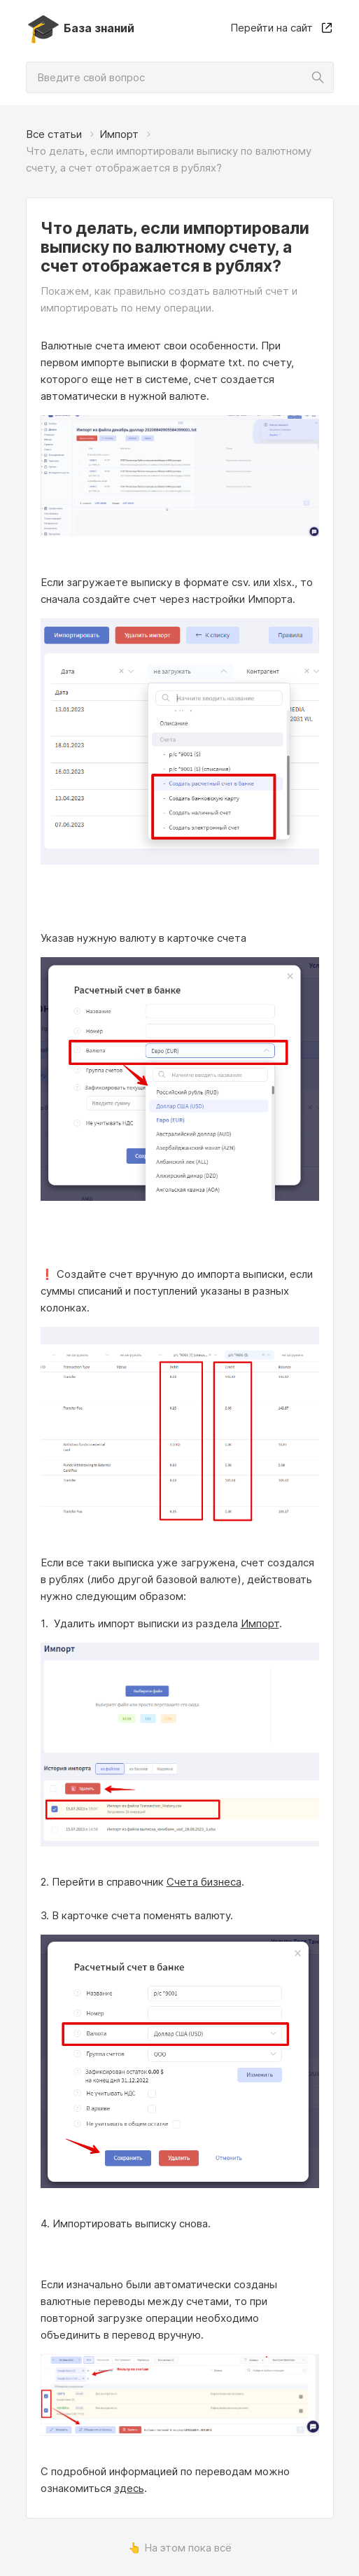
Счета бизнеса (204, 1881)
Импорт (119, 134)
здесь (129, 2488)
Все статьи (54, 134)
